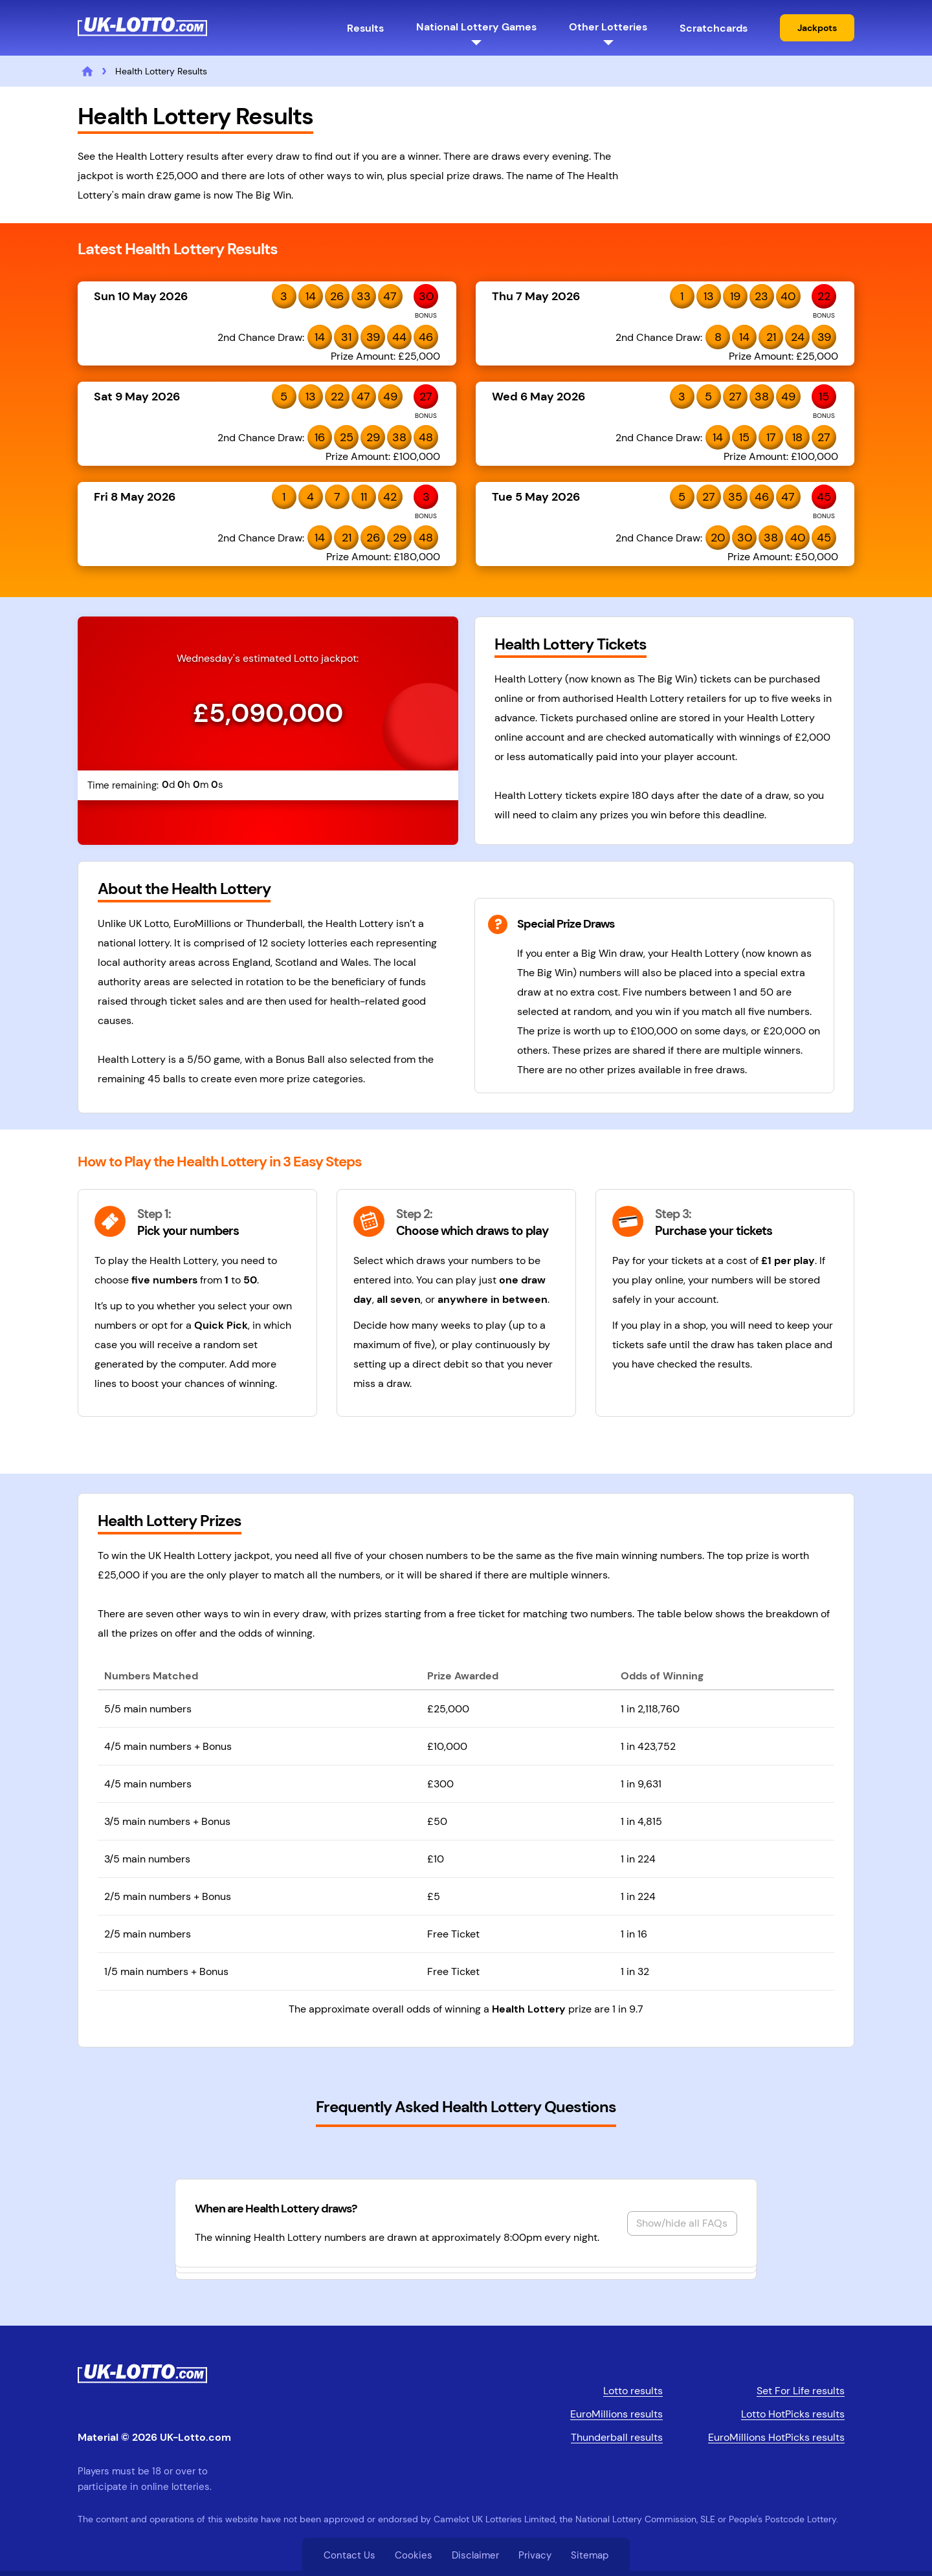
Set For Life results (801, 2390)
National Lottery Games (476, 27)
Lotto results (633, 2390)
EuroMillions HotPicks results (776, 2437)
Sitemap (589, 2555)
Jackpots (817, 28)
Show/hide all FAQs (681, 2223)
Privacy (534, 2555)
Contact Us (349, 2555)
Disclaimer (475, 2555)
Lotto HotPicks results (793, 2414)
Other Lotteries (608, 27)
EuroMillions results (616, 2414)
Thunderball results (617, 2437)
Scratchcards (714, 28)
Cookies (413, 2555)
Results (365, 28)
